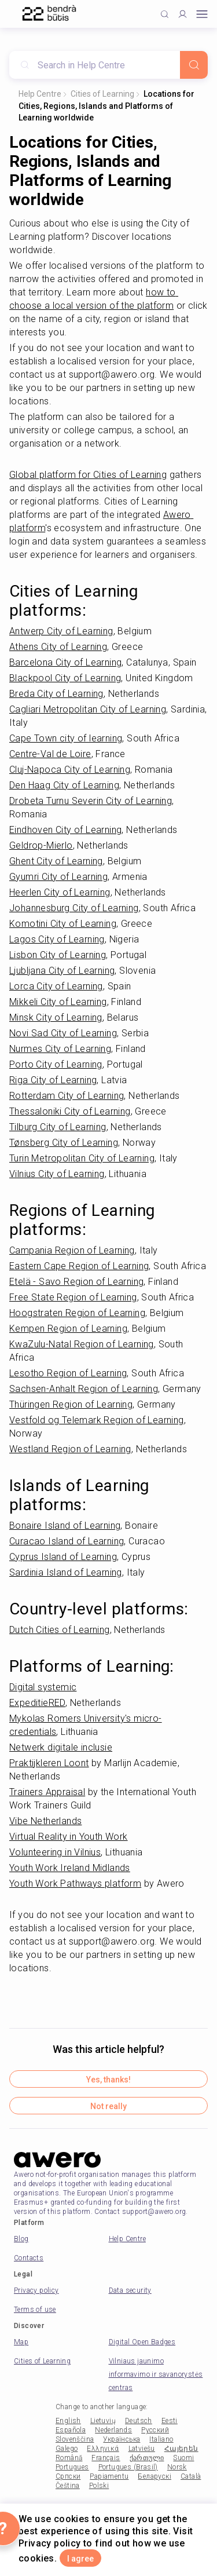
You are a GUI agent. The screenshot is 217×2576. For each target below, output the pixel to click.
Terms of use (35, 2309)
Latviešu (141, 2449)
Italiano (161, 2439)
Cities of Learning (102, 93)
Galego (67, 2449)
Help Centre (40, 93)
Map (21, 2342)
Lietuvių (103, 2421)
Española (71, 2430)
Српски (68, 2476)
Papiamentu (109, 2476)
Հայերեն (181, 2449)
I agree (80, 2558)
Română (69, 2458)
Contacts (28, 2258)
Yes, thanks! (108, 2079)
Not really (108, 2106)
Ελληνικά (103, 2449)
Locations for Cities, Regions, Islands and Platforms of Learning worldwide (106, 105)
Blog (21, 2239)
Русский (155, 2430)
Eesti (169, 2421)
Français (105, 2458)
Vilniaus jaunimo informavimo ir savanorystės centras (156, 2374)
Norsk (177, 2467)
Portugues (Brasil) (128, 2467)
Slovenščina (75, 2439)
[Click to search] (165, 14)
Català (191, 2476)
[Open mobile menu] (202, 14)
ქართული (147, 2458)
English (68, 2421)
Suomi (183, 2458)
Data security (130, 2290)
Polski (99, 2486)
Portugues (72, 2467)
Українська (121, 2439)
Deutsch (138, 2421)
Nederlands (113, 2430)
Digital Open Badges (142, 2342)
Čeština (68, 2486)
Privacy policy (36, 2290)
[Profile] (183, 14)
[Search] (194, 65)
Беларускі (154, 2476)
